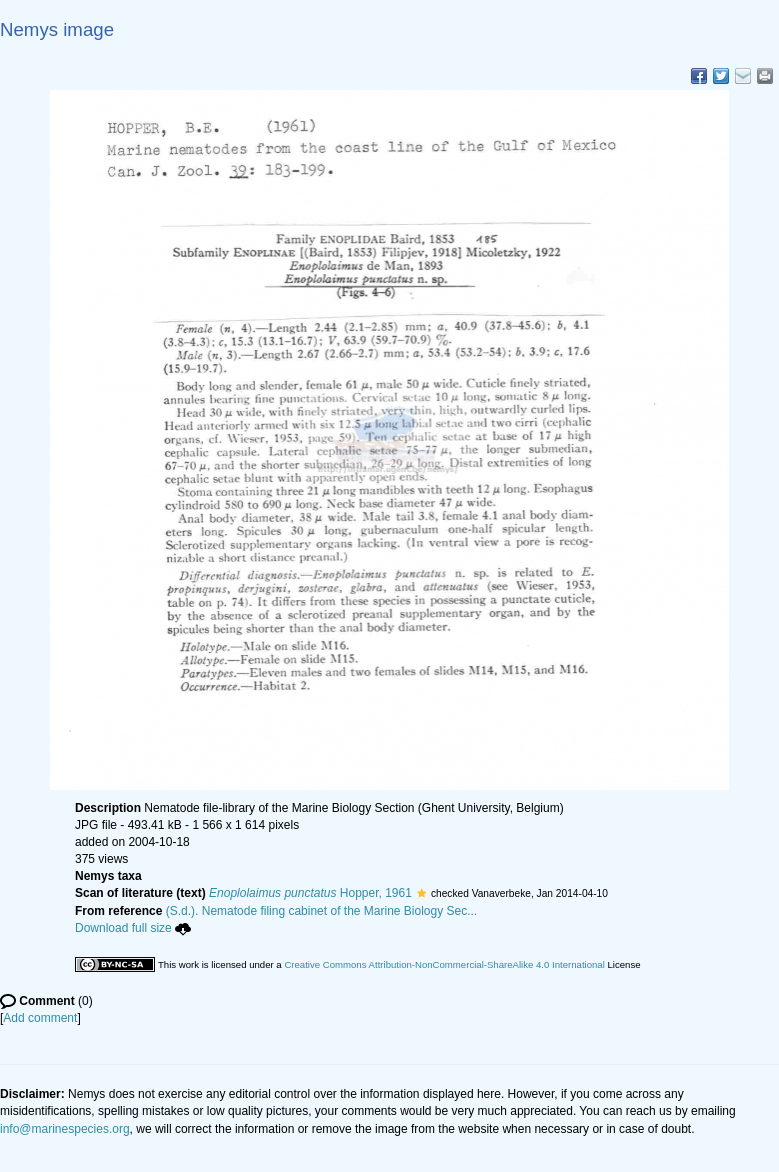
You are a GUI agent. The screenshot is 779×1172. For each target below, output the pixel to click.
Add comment (40, 1018)
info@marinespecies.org (65, 1129)
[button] (421, 893)
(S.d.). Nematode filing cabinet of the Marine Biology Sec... (322, 911)
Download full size (133, 928)
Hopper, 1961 (310, 893)
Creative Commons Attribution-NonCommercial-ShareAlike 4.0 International (444, 964)
